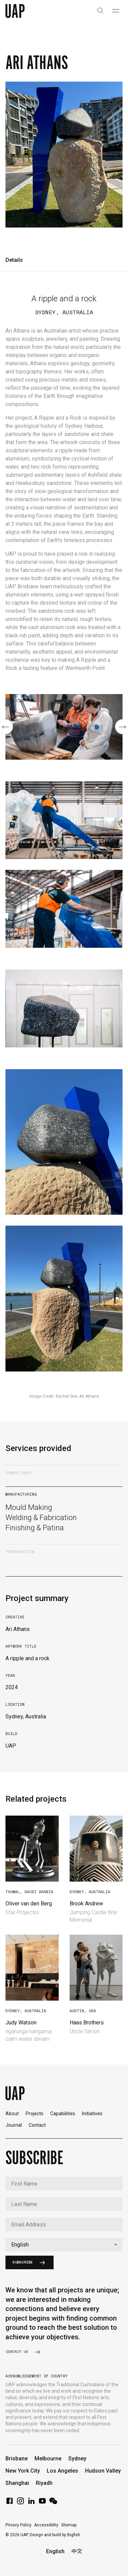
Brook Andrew (86, 1903)
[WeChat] (53, 2503)
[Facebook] (9, 2503)
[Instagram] (20, 2503)
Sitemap (68, 2525)
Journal (13, 2125)
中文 (76, 2551)
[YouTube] (42, 2503)
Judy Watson (21, 2022)
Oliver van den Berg (28, 1903)
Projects (34, 2113)
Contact (37, 2125)
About (12, 2113)
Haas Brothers (87, 2022)
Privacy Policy (18, 2525)
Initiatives (92, 2113)
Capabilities (62, 2113)
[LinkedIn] (31, 2503)
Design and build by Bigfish (55, 2534)
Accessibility (46, 2525)
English (55, 2551)
